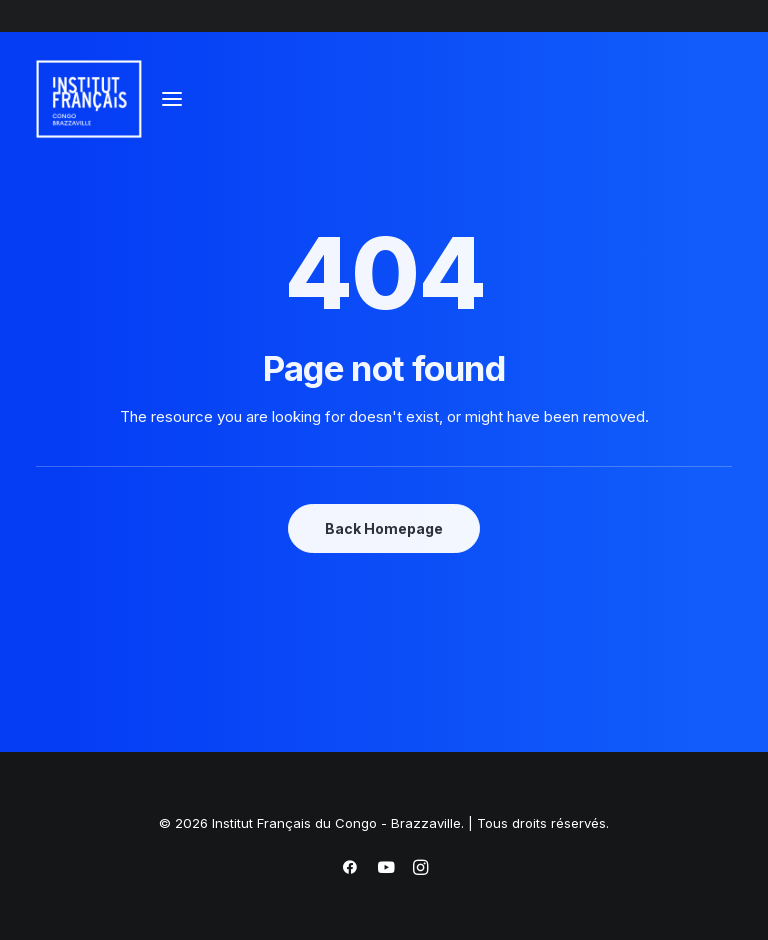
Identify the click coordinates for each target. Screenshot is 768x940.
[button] (172, 99)
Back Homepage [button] (384, 528)
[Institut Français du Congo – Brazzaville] (109, 99)
